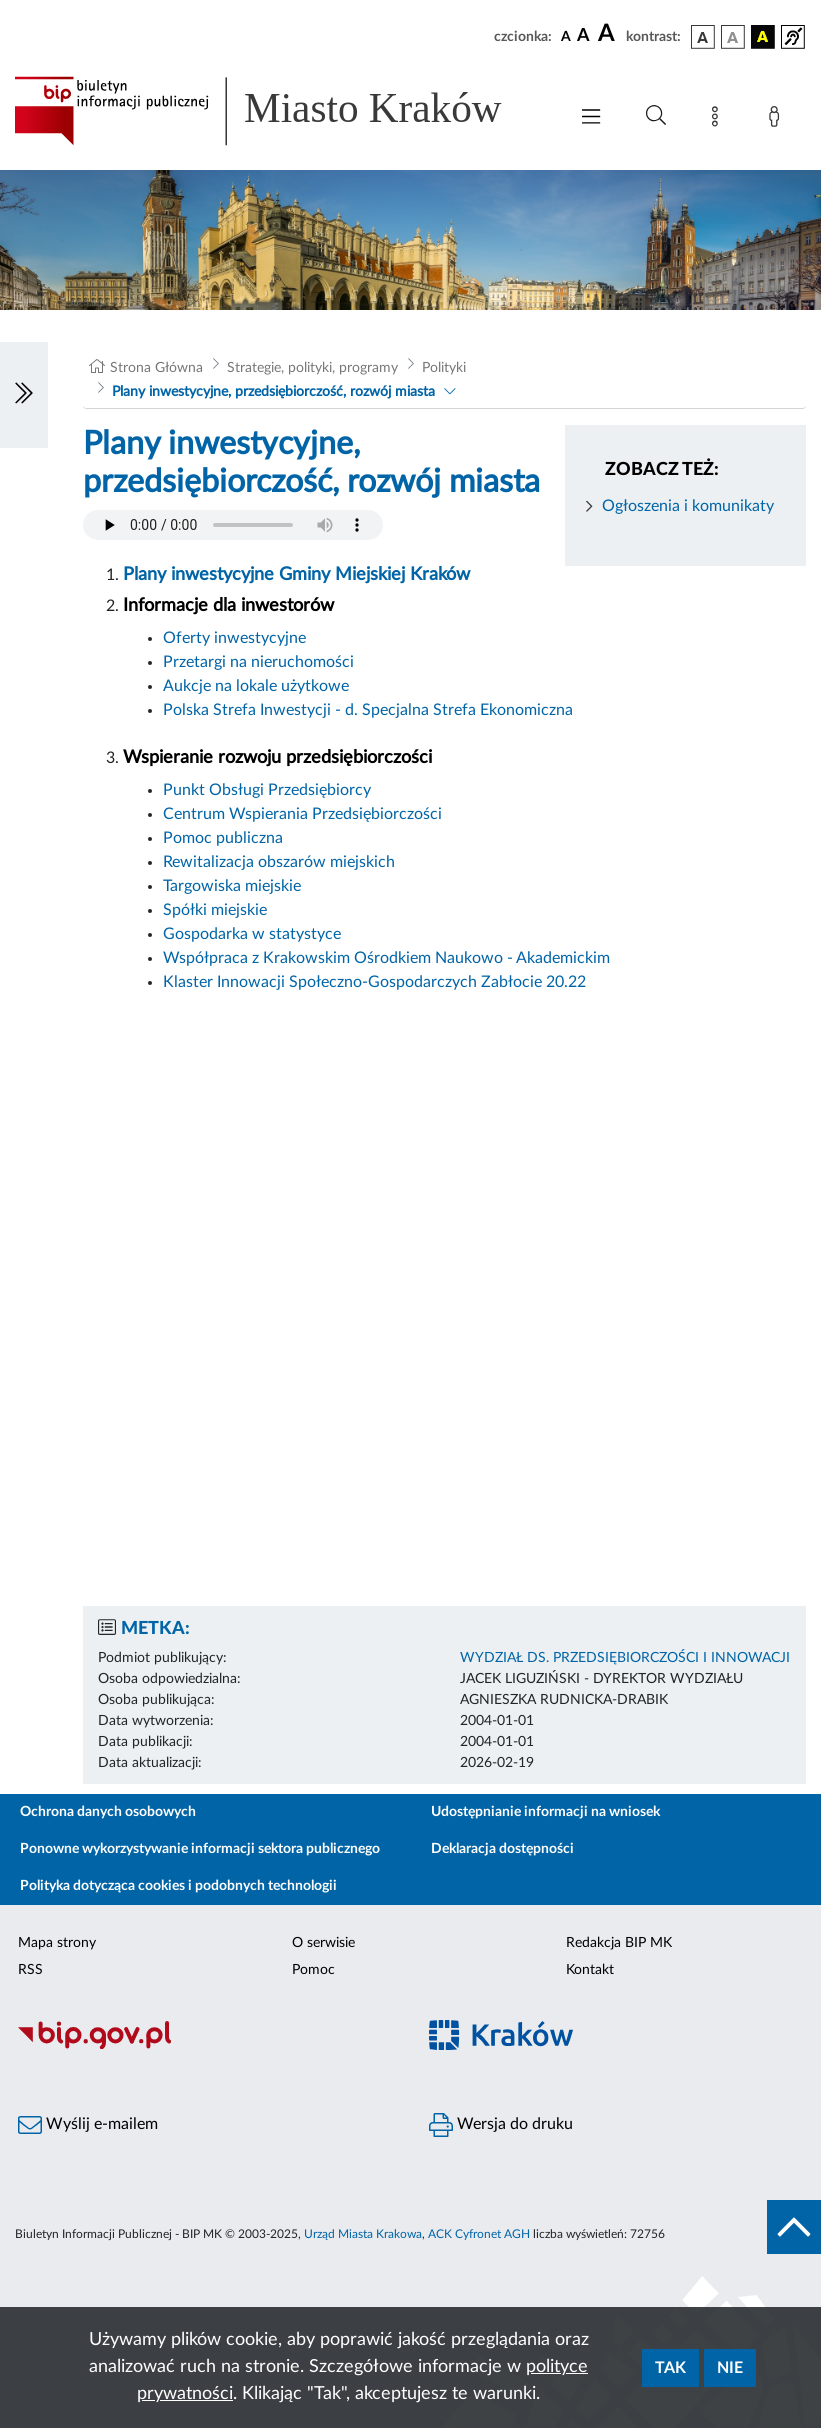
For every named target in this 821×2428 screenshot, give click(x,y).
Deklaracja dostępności (502, 1849)
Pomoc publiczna (223, 838)
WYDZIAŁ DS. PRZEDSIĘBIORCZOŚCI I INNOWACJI (625, 1658)
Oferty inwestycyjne (234, 638)
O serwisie (323, 1943)
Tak (670, 2368)
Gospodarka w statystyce (252, 934)
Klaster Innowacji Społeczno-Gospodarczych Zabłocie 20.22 (374, 982)
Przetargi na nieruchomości (258, 662)
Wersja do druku (501, 2125)
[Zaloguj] (778, 120)
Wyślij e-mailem (88, 2125)
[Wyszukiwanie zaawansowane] (656, 116)
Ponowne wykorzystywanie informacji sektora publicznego (200, 1849)
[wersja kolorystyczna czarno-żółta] (763, 37)
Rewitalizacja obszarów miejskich (281, 862)
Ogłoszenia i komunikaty (688, 506)
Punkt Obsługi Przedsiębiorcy (267, 790)
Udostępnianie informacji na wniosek (545, 1812)
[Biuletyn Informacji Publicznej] (205, 2046)
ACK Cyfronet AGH (479, 2234)
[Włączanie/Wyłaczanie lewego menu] (24, 395)
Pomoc (313, 1970)
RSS (30, 1970)
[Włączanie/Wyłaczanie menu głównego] (591, 118)
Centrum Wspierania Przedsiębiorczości (302, 814)
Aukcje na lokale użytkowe (256, 686)
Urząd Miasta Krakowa (363, 2234)
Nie (730, 2368)
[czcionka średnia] (583, 36)
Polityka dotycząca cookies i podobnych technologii (178, 1886)
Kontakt (590, 1970)
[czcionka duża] (609, 34)
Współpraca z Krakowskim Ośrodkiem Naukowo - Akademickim (386, 958)
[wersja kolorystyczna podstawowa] (703, 37)
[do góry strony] (794, 2227)
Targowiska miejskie (232, 886)
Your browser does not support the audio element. (233, 525)
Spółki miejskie (215, 910)
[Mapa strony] (719, 120)
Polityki (444, 368)
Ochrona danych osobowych (108, 1812)
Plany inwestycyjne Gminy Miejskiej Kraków (296, 575)
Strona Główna (156, 368)
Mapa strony (57, 1943)
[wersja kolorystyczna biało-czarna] (733, 37)
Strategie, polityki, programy (312, 368)
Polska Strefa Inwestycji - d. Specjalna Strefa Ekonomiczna (368, 710)
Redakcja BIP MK (619, 1943)
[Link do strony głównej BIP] (280, 111)
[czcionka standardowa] (566, 36)
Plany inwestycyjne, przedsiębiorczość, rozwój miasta (273, 392)
